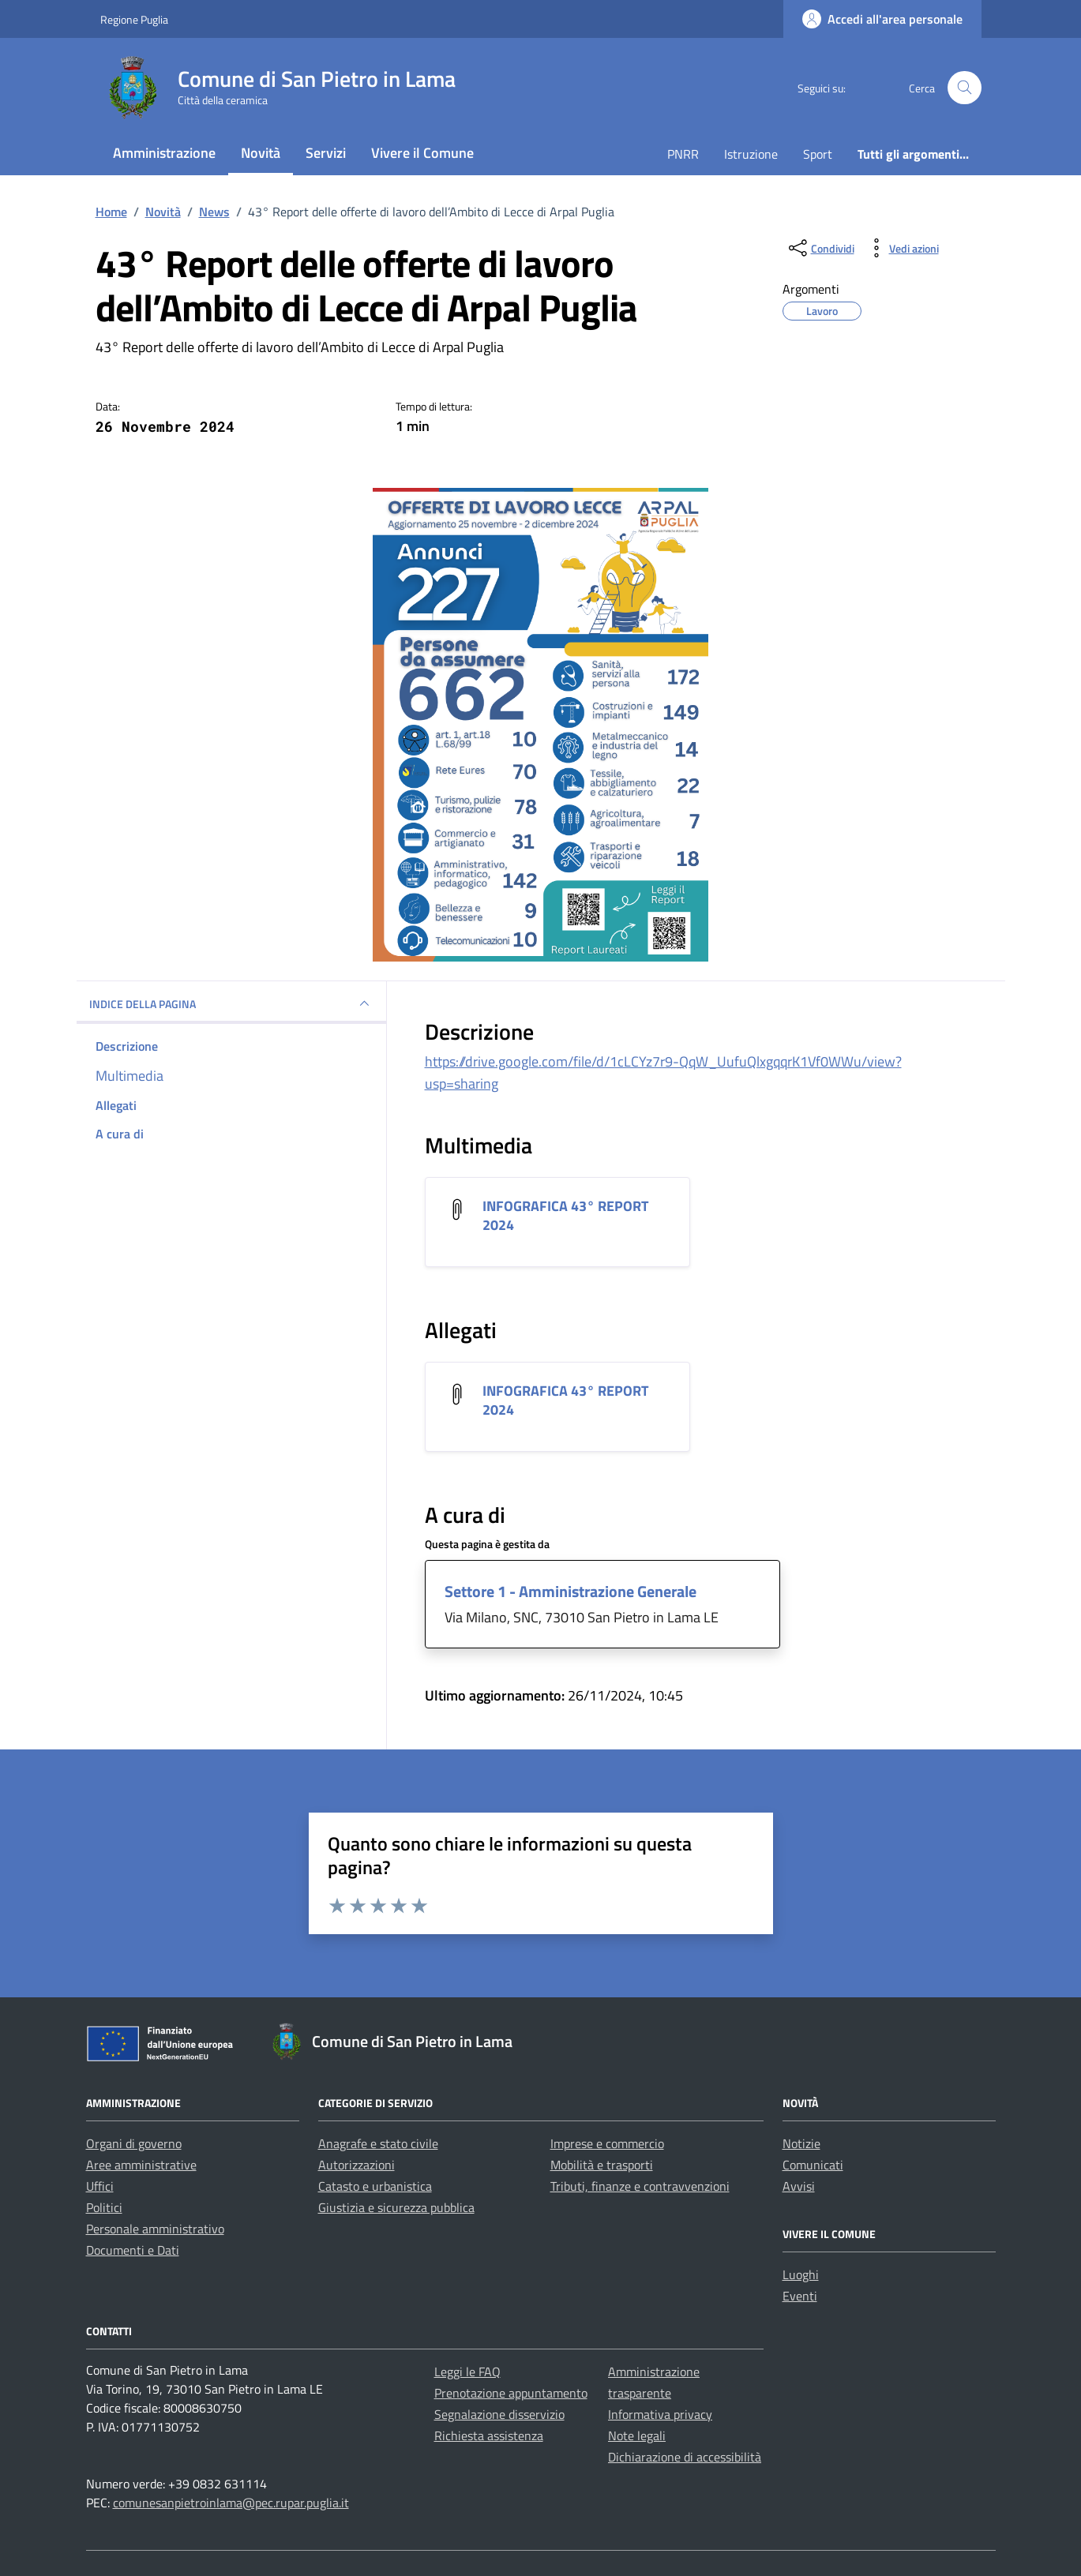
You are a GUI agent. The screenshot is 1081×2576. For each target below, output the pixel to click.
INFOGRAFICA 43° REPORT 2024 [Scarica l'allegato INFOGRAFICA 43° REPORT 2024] (565, 1215)
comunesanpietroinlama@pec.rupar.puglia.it (231, 2502)
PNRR (683, 153)
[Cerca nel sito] (965, 88)
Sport (817, 153)
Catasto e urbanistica (375, 2186)
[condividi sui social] (820, 248)
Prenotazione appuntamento (510, 2392)
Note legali (637, 2435)
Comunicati (813, 2164)
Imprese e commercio (607, 2143)
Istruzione (751, 153)
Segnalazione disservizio (499, 2414)
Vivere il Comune (422, 152)
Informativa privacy (660, 2414)
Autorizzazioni (356, 2164)
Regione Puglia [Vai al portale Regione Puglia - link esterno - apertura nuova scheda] (134, 19)
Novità (260, 152)
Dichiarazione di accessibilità (684, 2456)
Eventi (800, 2295)
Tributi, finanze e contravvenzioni (640, 2186)
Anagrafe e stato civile (378, 2143)
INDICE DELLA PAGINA (231, 1003)
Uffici (100, 2186)
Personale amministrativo (155, 2228)
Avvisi (799, 2186)
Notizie (801, 2143)
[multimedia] (231, 1075)
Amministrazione (164, 152)
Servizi (326, 152)
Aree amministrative (141, 2164)
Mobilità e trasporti (601, 2164)
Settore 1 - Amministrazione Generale (570, 1591)
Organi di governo (134, 2143)
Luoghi (801, 2274)
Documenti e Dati (132, 2249)
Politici (104, 2207)
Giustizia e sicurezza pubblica (396, 2207)
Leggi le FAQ (467, 2371)
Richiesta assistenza (488, 2435)
